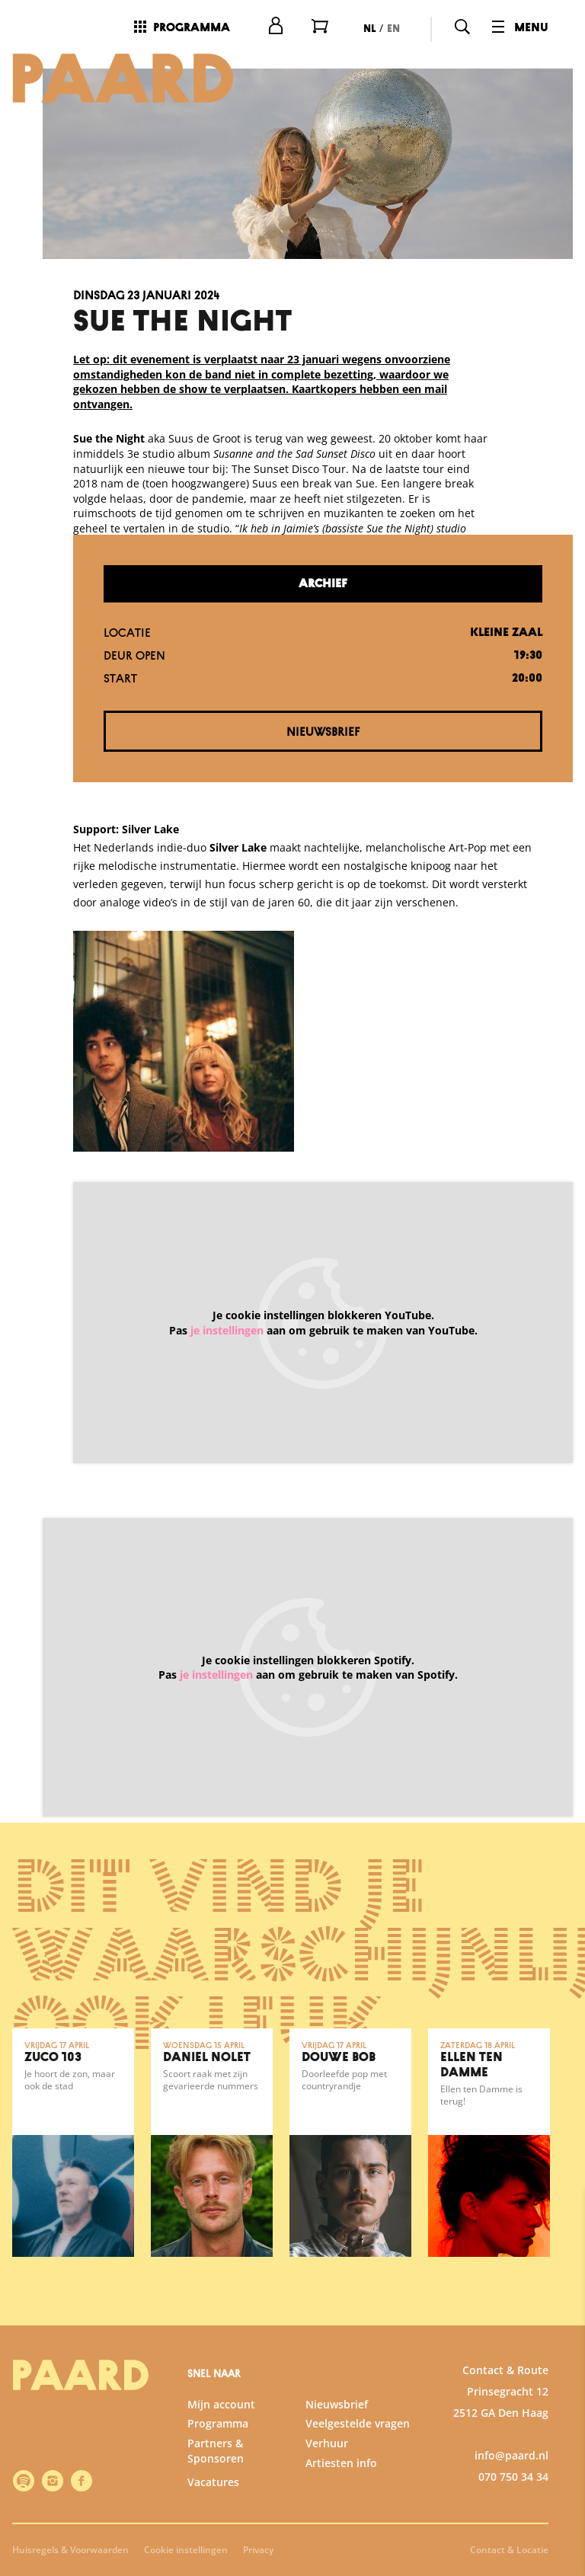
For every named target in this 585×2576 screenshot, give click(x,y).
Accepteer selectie (455, 2547)
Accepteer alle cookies (456, 2503)
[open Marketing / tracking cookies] (560, 2448)
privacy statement (394, 2305)
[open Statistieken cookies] (560, 2402)
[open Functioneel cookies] (560, 2356)
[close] (561, 2215)
